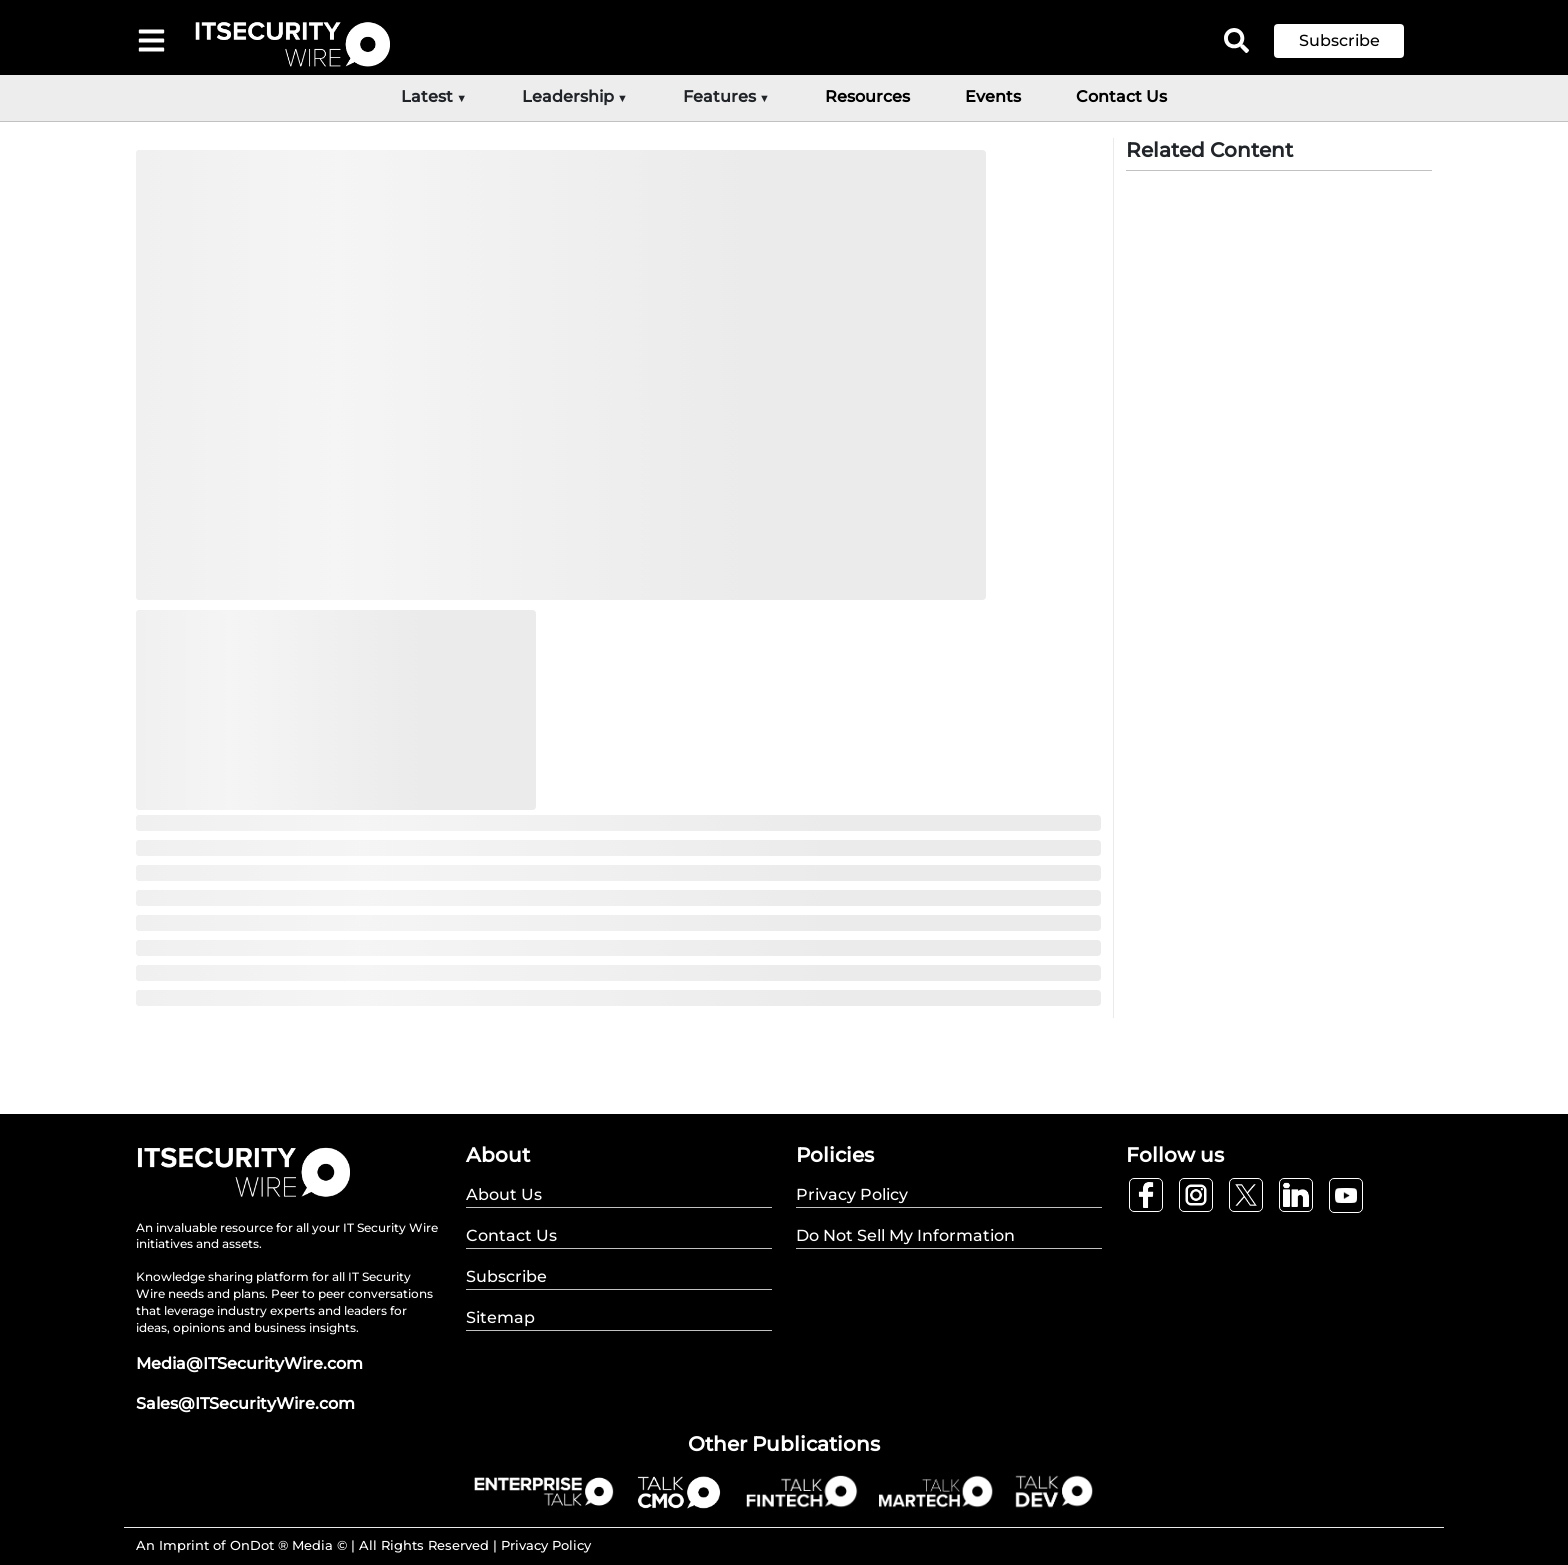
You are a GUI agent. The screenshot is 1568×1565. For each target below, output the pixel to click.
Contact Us (1121, 96)
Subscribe (1339, 40)
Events (993, 96)
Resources (867, 96)
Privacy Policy (546, 1545)
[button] (1354, 41)
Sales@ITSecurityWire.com (245, 1403)
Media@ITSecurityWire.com (249, 1363)
